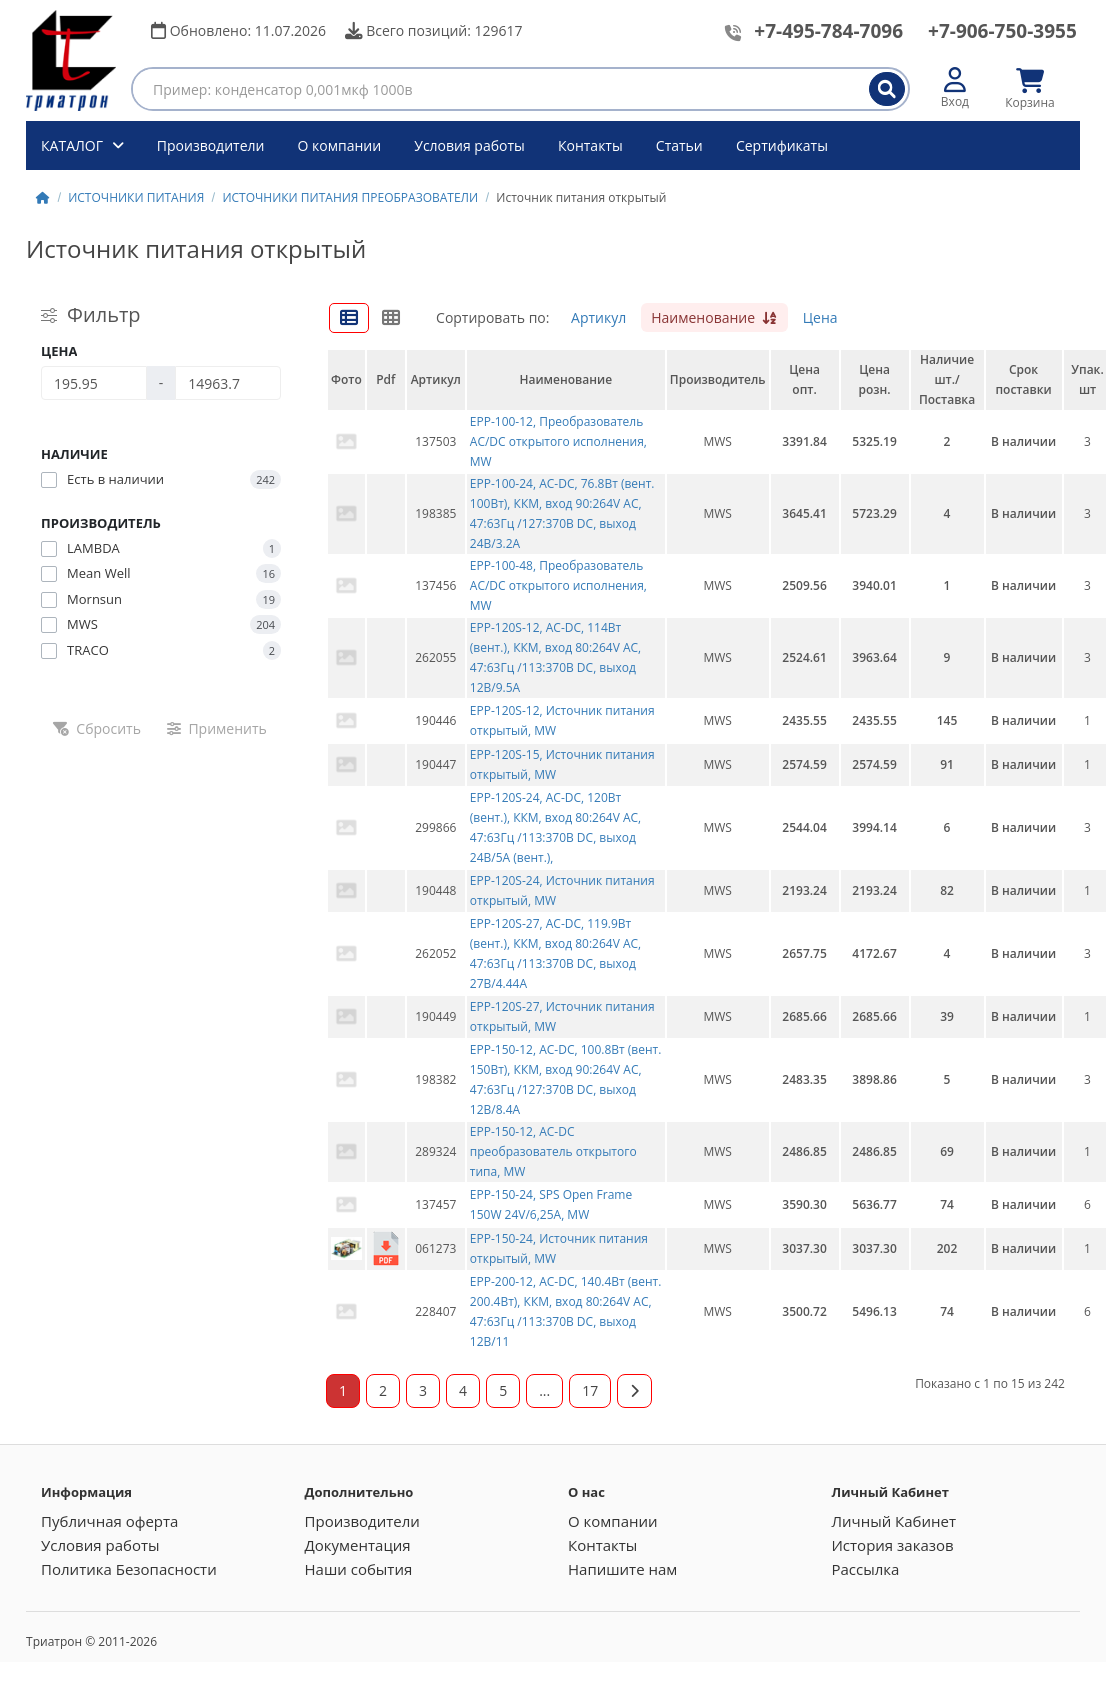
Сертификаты (782, 145)
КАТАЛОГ (74, 145)
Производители (211, 145)
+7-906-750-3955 (1002, 31)
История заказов (892, 1545)
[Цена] (94, 383)
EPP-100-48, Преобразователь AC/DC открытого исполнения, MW (558, 585)
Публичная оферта (109, 1521)
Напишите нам (622, 1569)
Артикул (598, 317)
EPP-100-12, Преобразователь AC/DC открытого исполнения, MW (558, 441)
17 (590, 1390)
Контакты (590, 145)
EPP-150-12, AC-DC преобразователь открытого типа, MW (553, 1151)
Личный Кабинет (893, 1521)
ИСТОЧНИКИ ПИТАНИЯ (136, 197)
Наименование (714, 317)
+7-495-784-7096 (828, 31)
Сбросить (97, 728)
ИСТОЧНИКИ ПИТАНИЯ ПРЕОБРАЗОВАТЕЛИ (350, 197)
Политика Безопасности (129, 1569)
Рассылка (865, 1569)
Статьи (679, 145)
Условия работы (469, 145)
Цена (820, 317)
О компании (340, 145)
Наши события (359, 1569)
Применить (217, 728)
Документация (358, 1545)
